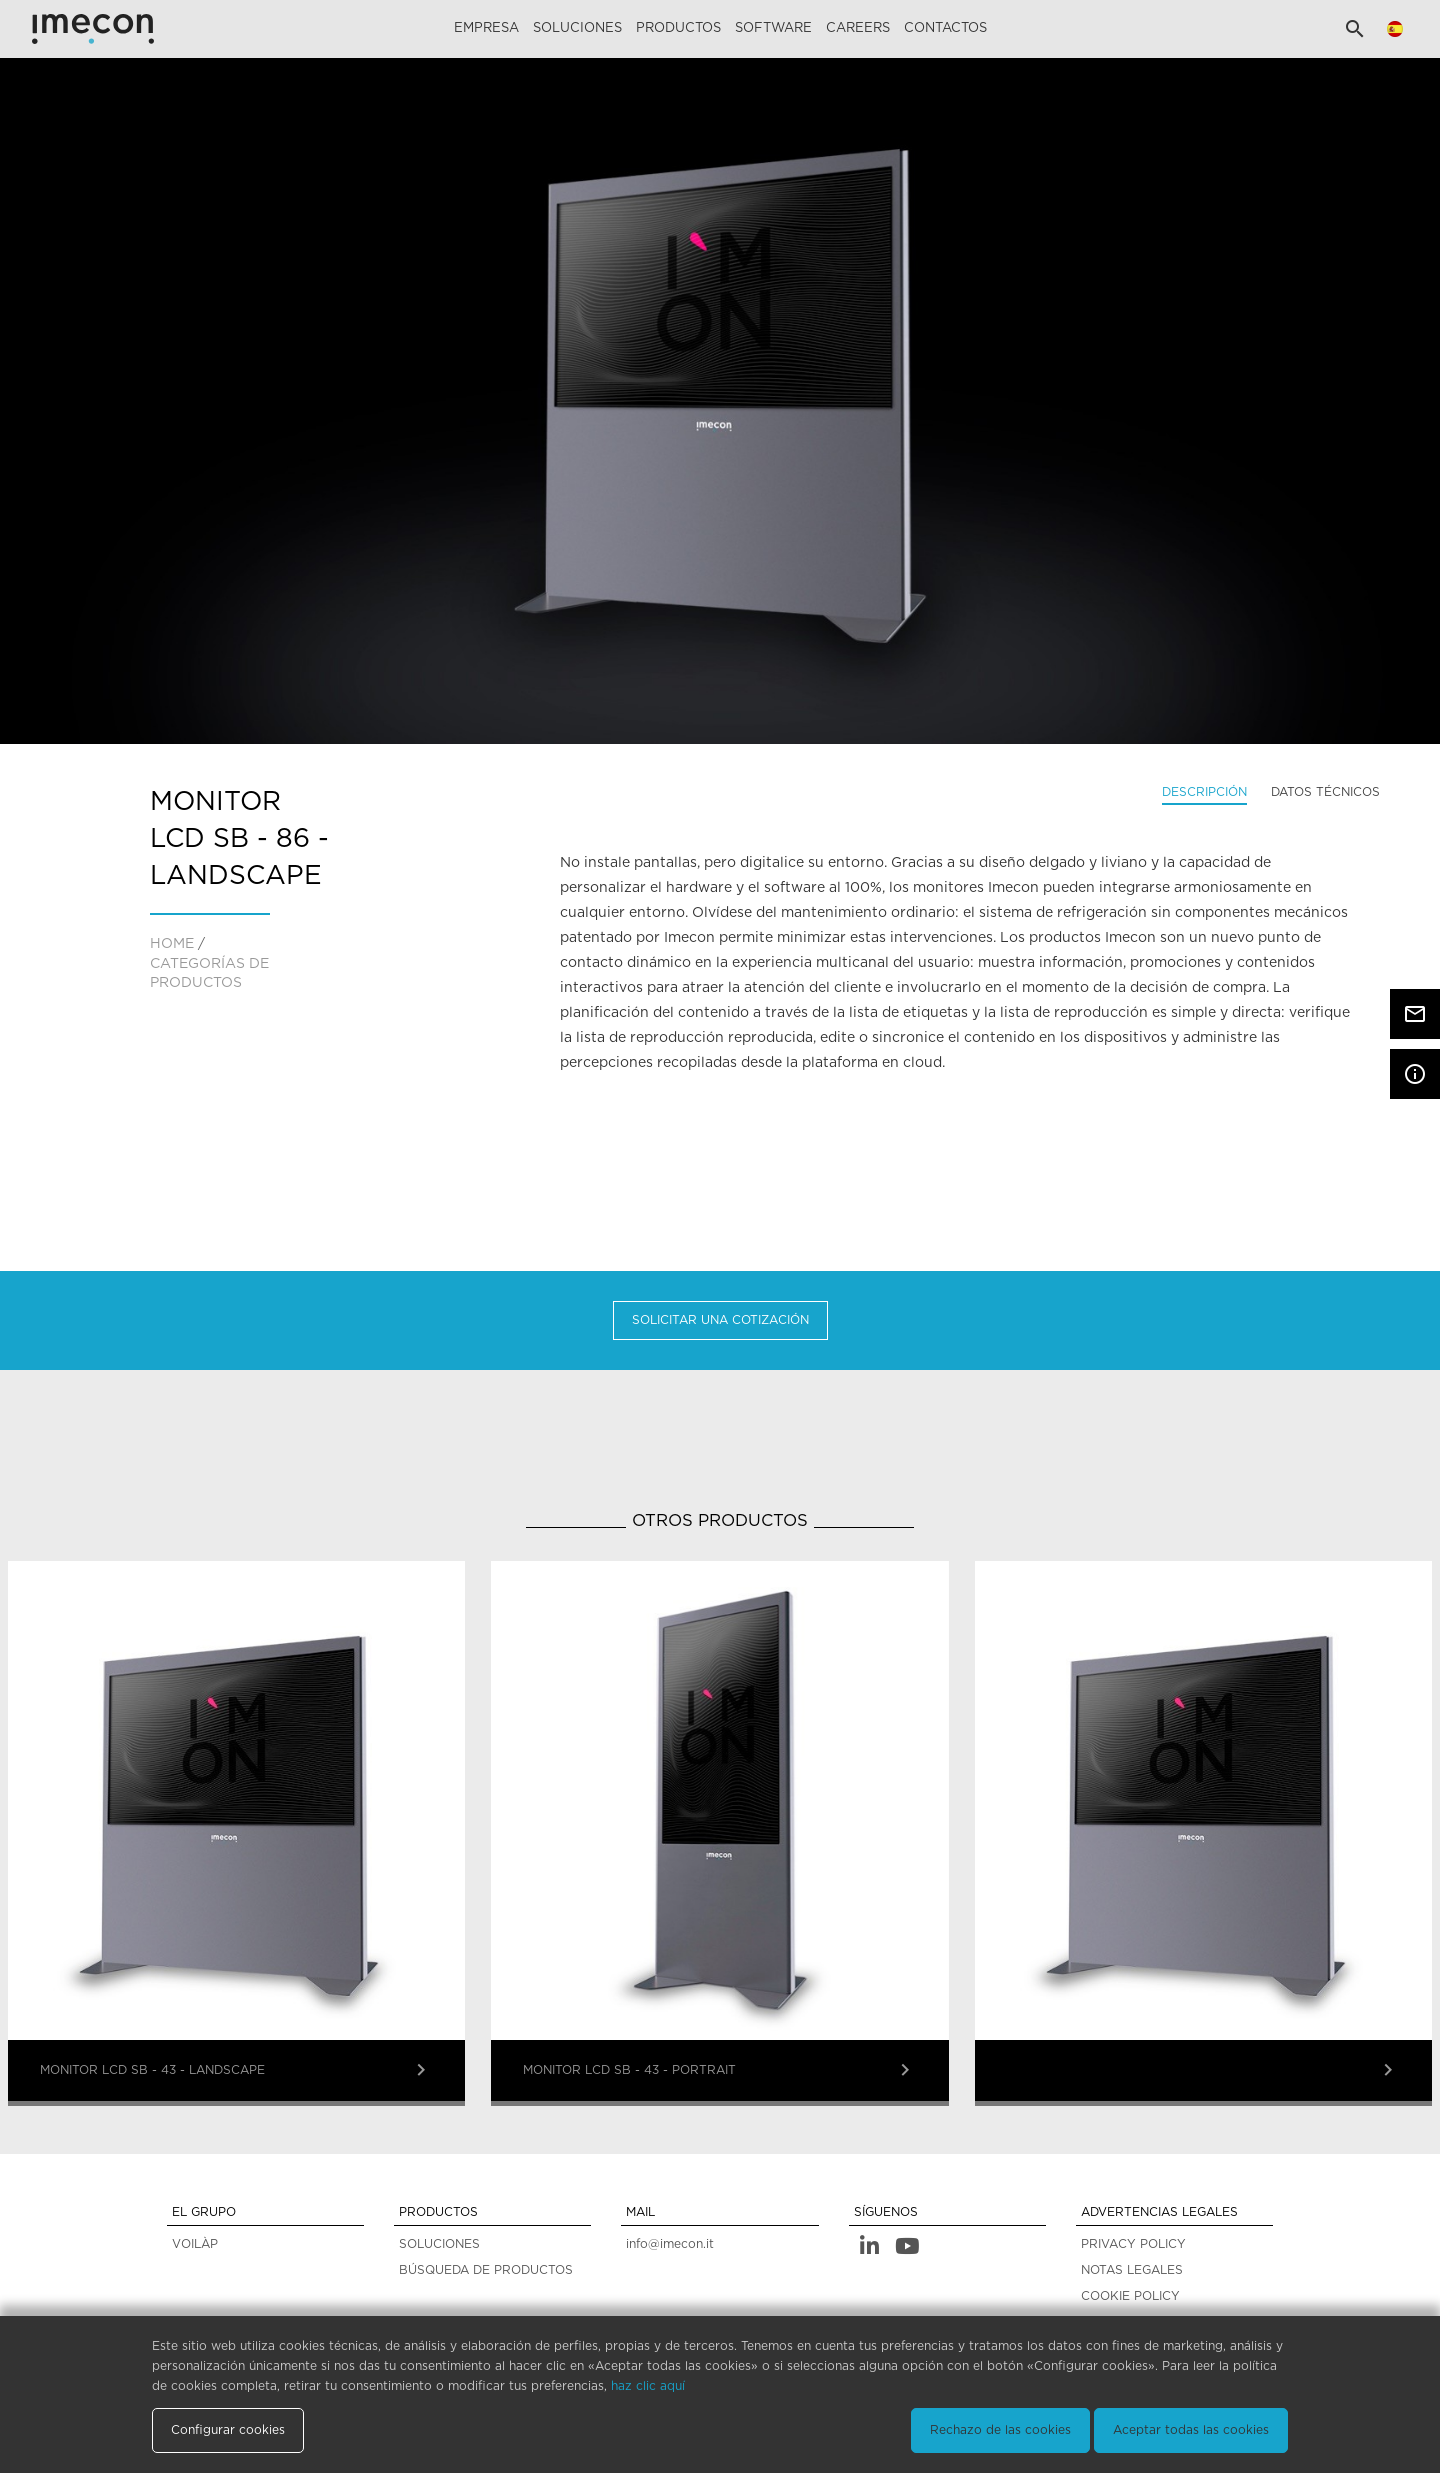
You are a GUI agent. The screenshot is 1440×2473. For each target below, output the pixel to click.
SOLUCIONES (439, 2244)
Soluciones (577, 28)
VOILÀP (195, 2244)
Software (773, 28)
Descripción (1204, 792)
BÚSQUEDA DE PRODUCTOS (486, 2270)
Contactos (945, 28)
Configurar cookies (228, 2430)
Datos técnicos (1325, 792)
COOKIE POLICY (1130, 2296)
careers (858, 28)
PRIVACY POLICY (1133, 2244)
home (172, 944)
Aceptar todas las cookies (1191, 2430)
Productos (678, 28)
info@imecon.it (670, 2244)
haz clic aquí (648, 2386)
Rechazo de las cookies (1000, 2430)
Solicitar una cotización (720, 1320)
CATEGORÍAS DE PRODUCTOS (209, 974)
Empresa (486, 28)
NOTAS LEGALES (1132, 2270)
